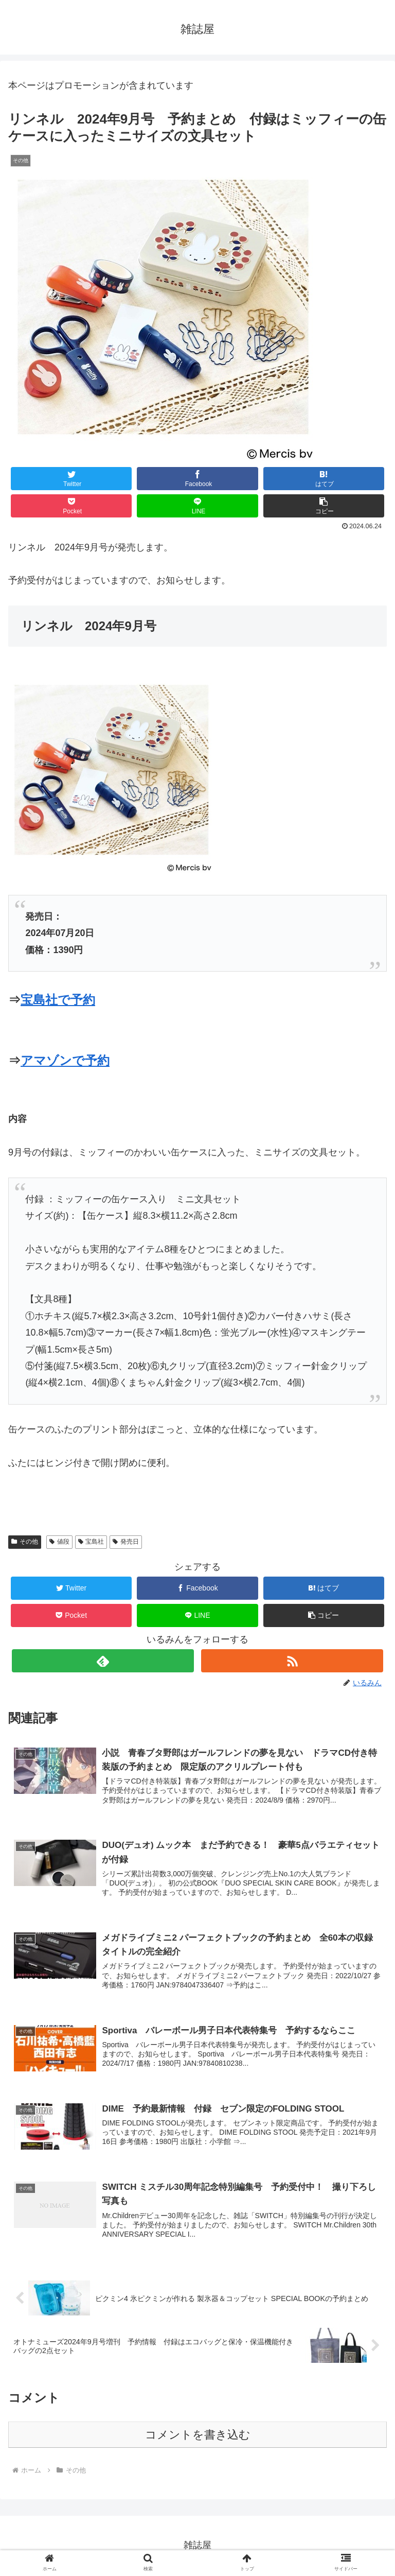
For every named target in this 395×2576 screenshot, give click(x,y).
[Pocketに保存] (71, 505)
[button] (324, 505)
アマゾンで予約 (65, 1060)
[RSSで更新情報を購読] (292, 1660)
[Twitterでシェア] (71, 478)
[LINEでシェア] (197, 505)
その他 (24, 1541)
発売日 (126, 1541)
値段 (59, 1541)
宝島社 (91, 1541)
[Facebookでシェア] (197, 478)
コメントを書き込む (197, 2435)
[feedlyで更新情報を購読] (102, 1660)
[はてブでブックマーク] (324, 478)
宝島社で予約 (58, 1000)
